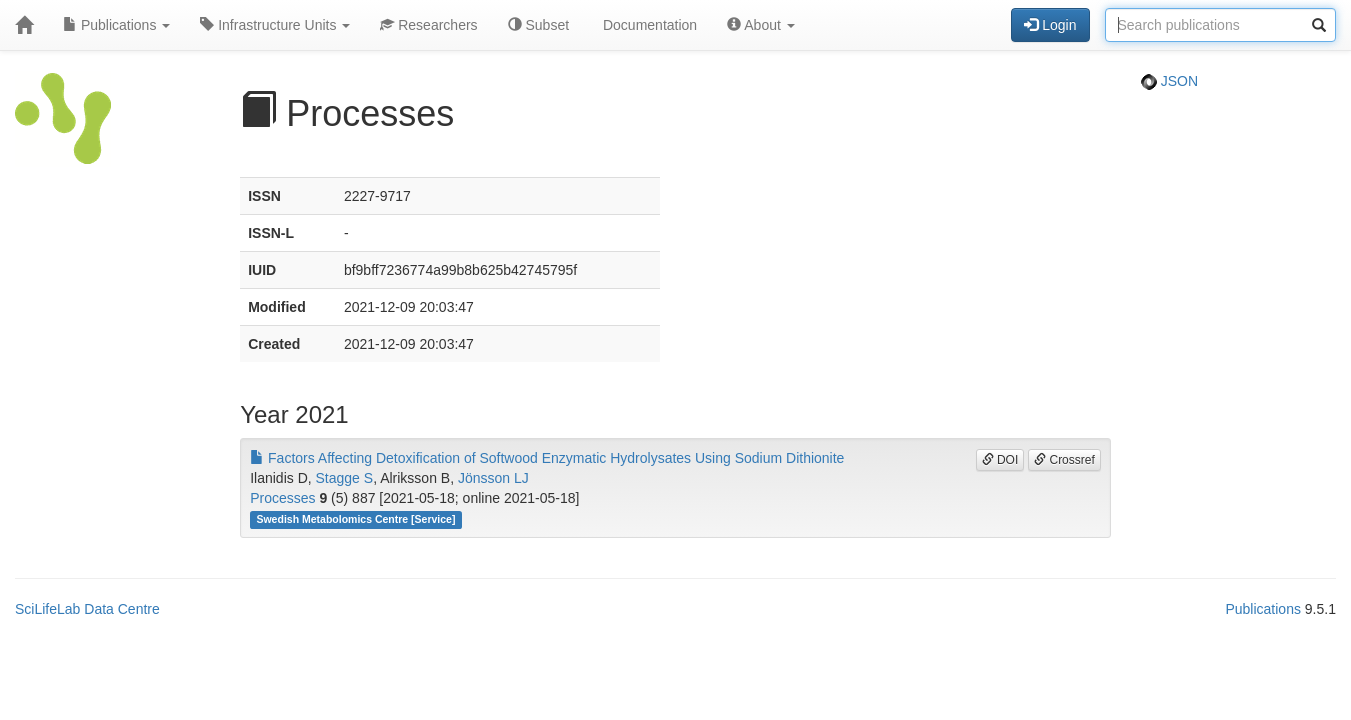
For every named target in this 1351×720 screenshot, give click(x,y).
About (761, 25)
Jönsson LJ (493, 478)
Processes (282, 498)
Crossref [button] (1064, 460)
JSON (1169, 81)
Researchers (428, 25)
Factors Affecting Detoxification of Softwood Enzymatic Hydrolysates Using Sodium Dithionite (547, 458)
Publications (116, 25)
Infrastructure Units (275, 25)
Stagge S (345, 478)
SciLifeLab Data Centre (87, 609)
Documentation (648, 25)
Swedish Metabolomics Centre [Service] (355, 519)
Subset (538, 25)
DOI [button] (1000, 460)
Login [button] (1050, 25)
